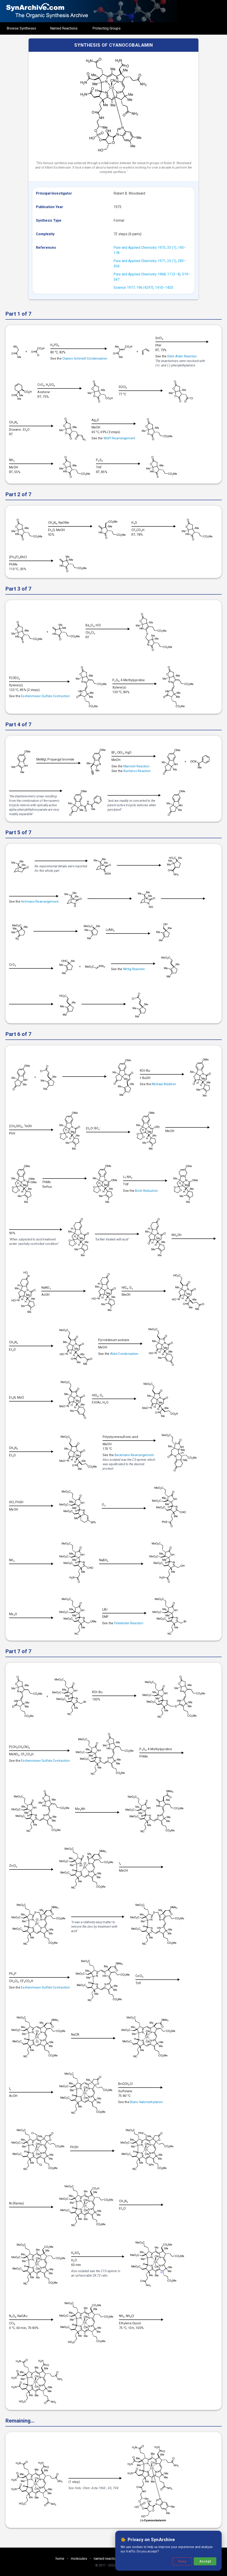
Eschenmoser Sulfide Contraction (45, 696)
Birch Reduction (146, 1190)
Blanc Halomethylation (146, 2102)
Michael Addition (164, 1084)
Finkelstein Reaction (128, 1623)
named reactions (106, 2558)
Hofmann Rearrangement (40, 901)
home (60, 2558)
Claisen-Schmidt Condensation (84, 358)
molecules (79, 2558)
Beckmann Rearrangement (134, 1455)
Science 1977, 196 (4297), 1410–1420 (143, 287)
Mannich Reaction (136, 766)
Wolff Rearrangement (119, 438)
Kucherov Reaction (137, 771)
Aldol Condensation (124, 1354)
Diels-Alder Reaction (182, 356)
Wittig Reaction (134, 969)
